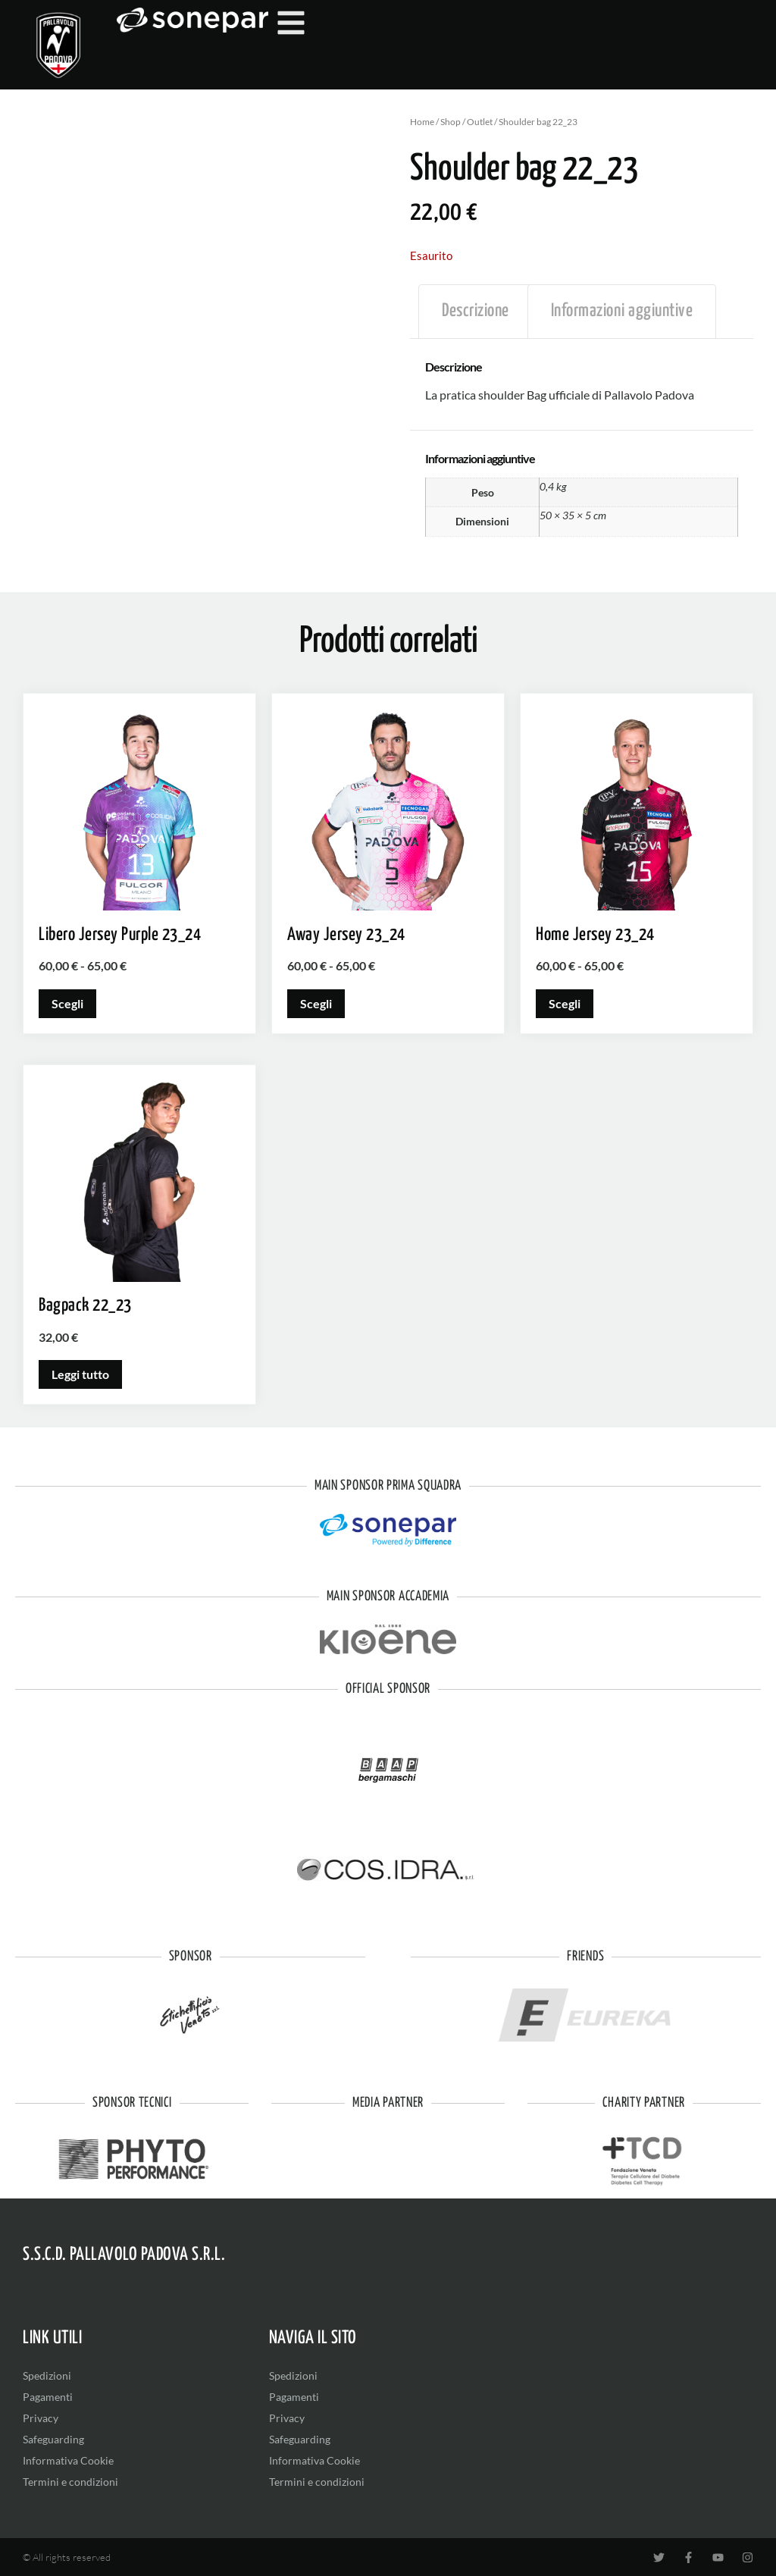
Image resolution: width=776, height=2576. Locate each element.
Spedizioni (47, 2375)
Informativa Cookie (68, 2460)
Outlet (480, 121)
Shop (450, 121)
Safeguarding (53, 2439)
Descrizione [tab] (475, 311)
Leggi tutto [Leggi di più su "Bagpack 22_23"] (80, 1374)
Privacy (40, 2417)
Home (422, 121)
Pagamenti (48, 2396)
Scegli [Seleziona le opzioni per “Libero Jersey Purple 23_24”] (67, 1003)
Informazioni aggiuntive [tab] (622, 311)
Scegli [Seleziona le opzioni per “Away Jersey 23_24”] (316, 1003)
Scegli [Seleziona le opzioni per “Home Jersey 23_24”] (564, 1003)
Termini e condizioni (70, 2481)
